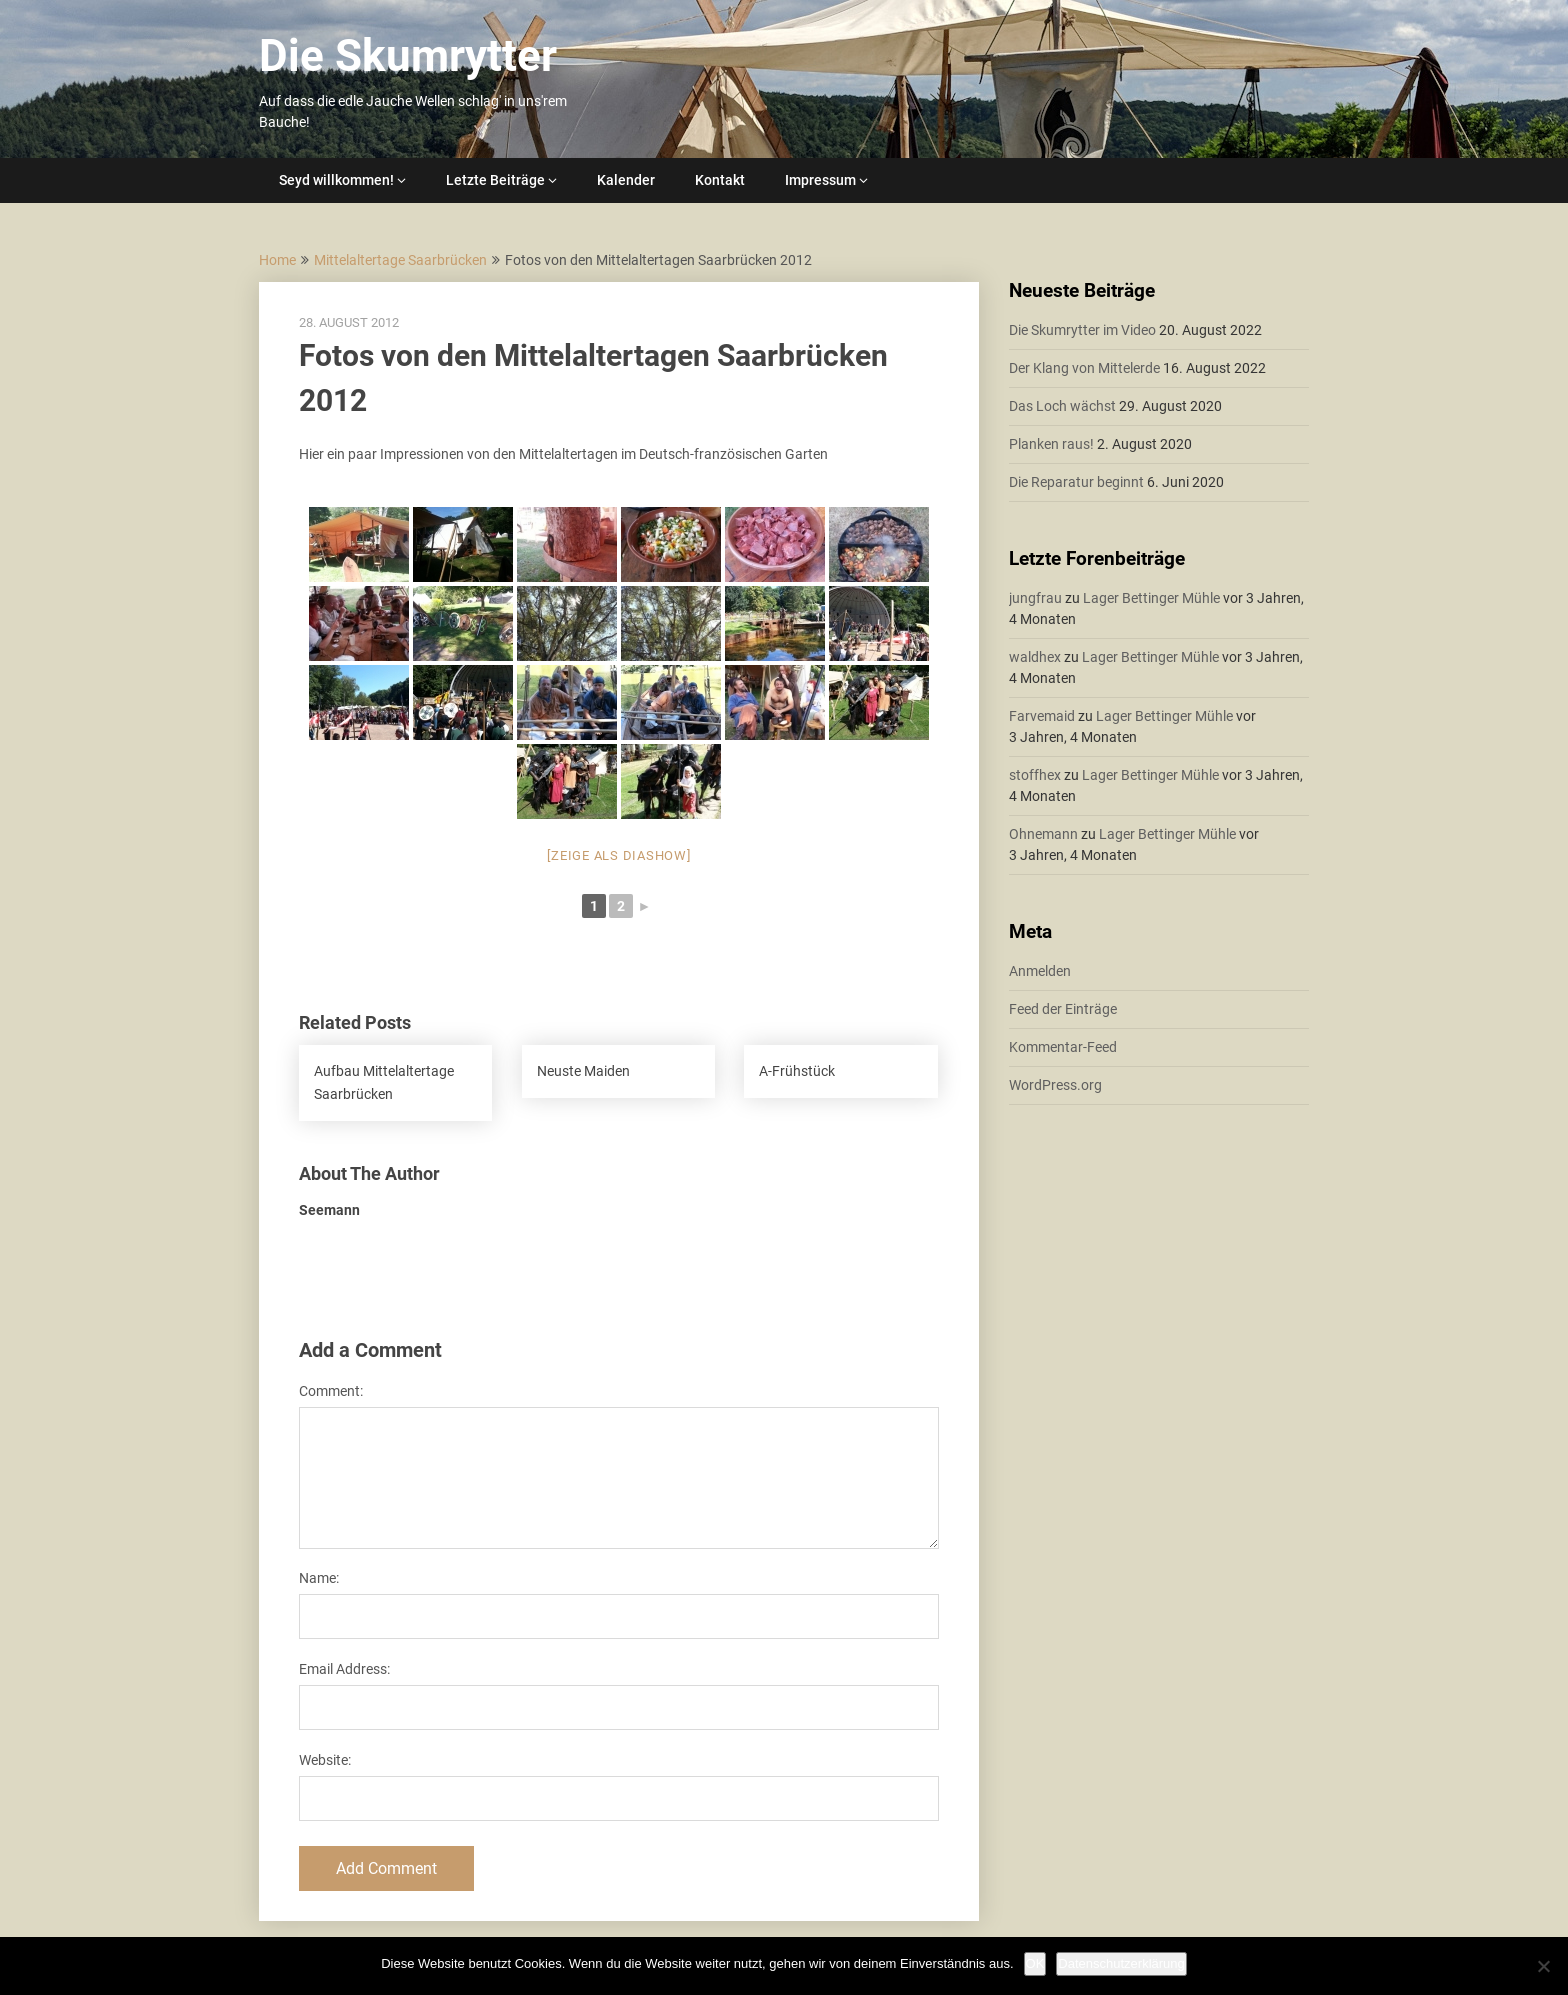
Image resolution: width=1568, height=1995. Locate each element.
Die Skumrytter (408, 56)
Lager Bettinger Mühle (1151, 598)
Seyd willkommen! (336, 180)
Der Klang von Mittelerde (1084, 368)
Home (277, 260)
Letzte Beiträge (495, 180)
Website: (325, 1760)
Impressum (820, 180)
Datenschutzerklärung (1121, 1963)
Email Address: (344, 1669)
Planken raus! (1051, 444)
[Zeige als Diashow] (618, 855)
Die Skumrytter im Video (1082, 330)
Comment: (331, 1391)
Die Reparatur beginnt (1076, 482)
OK (1035, 1963)
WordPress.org (1055, 1085)
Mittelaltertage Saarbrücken (400, 260)
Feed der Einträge (1063, 1009)
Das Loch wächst (1062, 406)
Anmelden (1040, 971)
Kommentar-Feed (1063, 1047)
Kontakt (720, 180)
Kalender (626, 180)
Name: (319, 1578)
